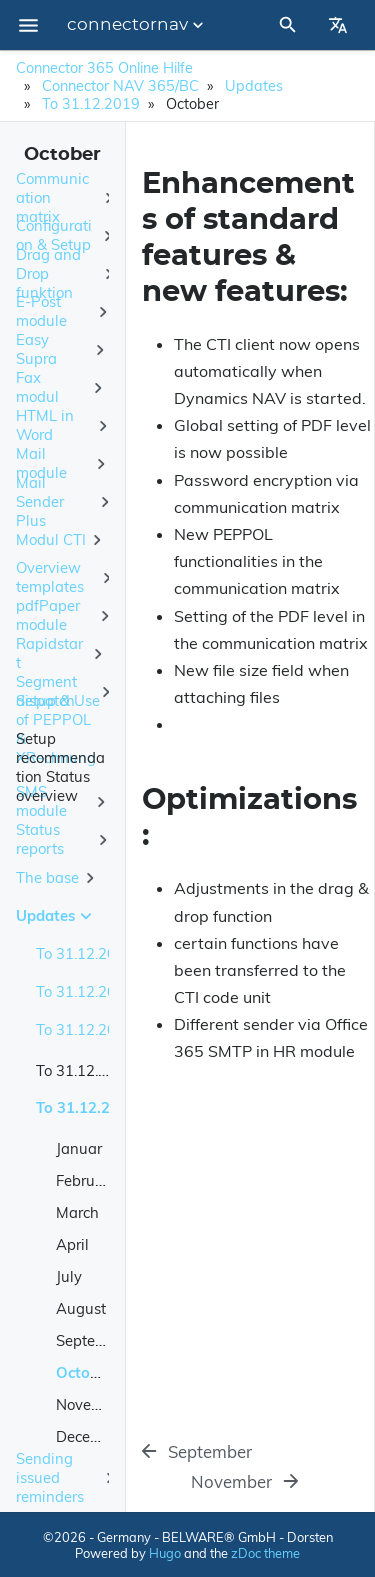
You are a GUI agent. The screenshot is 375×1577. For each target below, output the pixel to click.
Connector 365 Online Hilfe (104, 68)
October (84, 1372)
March (77, 1212)
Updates (254, 86)
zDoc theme (265, 1553)
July (69, 1276)
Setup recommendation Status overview (60, 767)
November (91, 1404)
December (90, 1436)
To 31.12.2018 (85, 1070)
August (81, 1308)
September (93, 1340)
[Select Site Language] (338, 25)
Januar (79, 1148)
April (72, 1244)
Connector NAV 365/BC (120, 86)
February (86, 1180)
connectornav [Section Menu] (137, 25)
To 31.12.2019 (91, 104)
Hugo (165, 1553)
